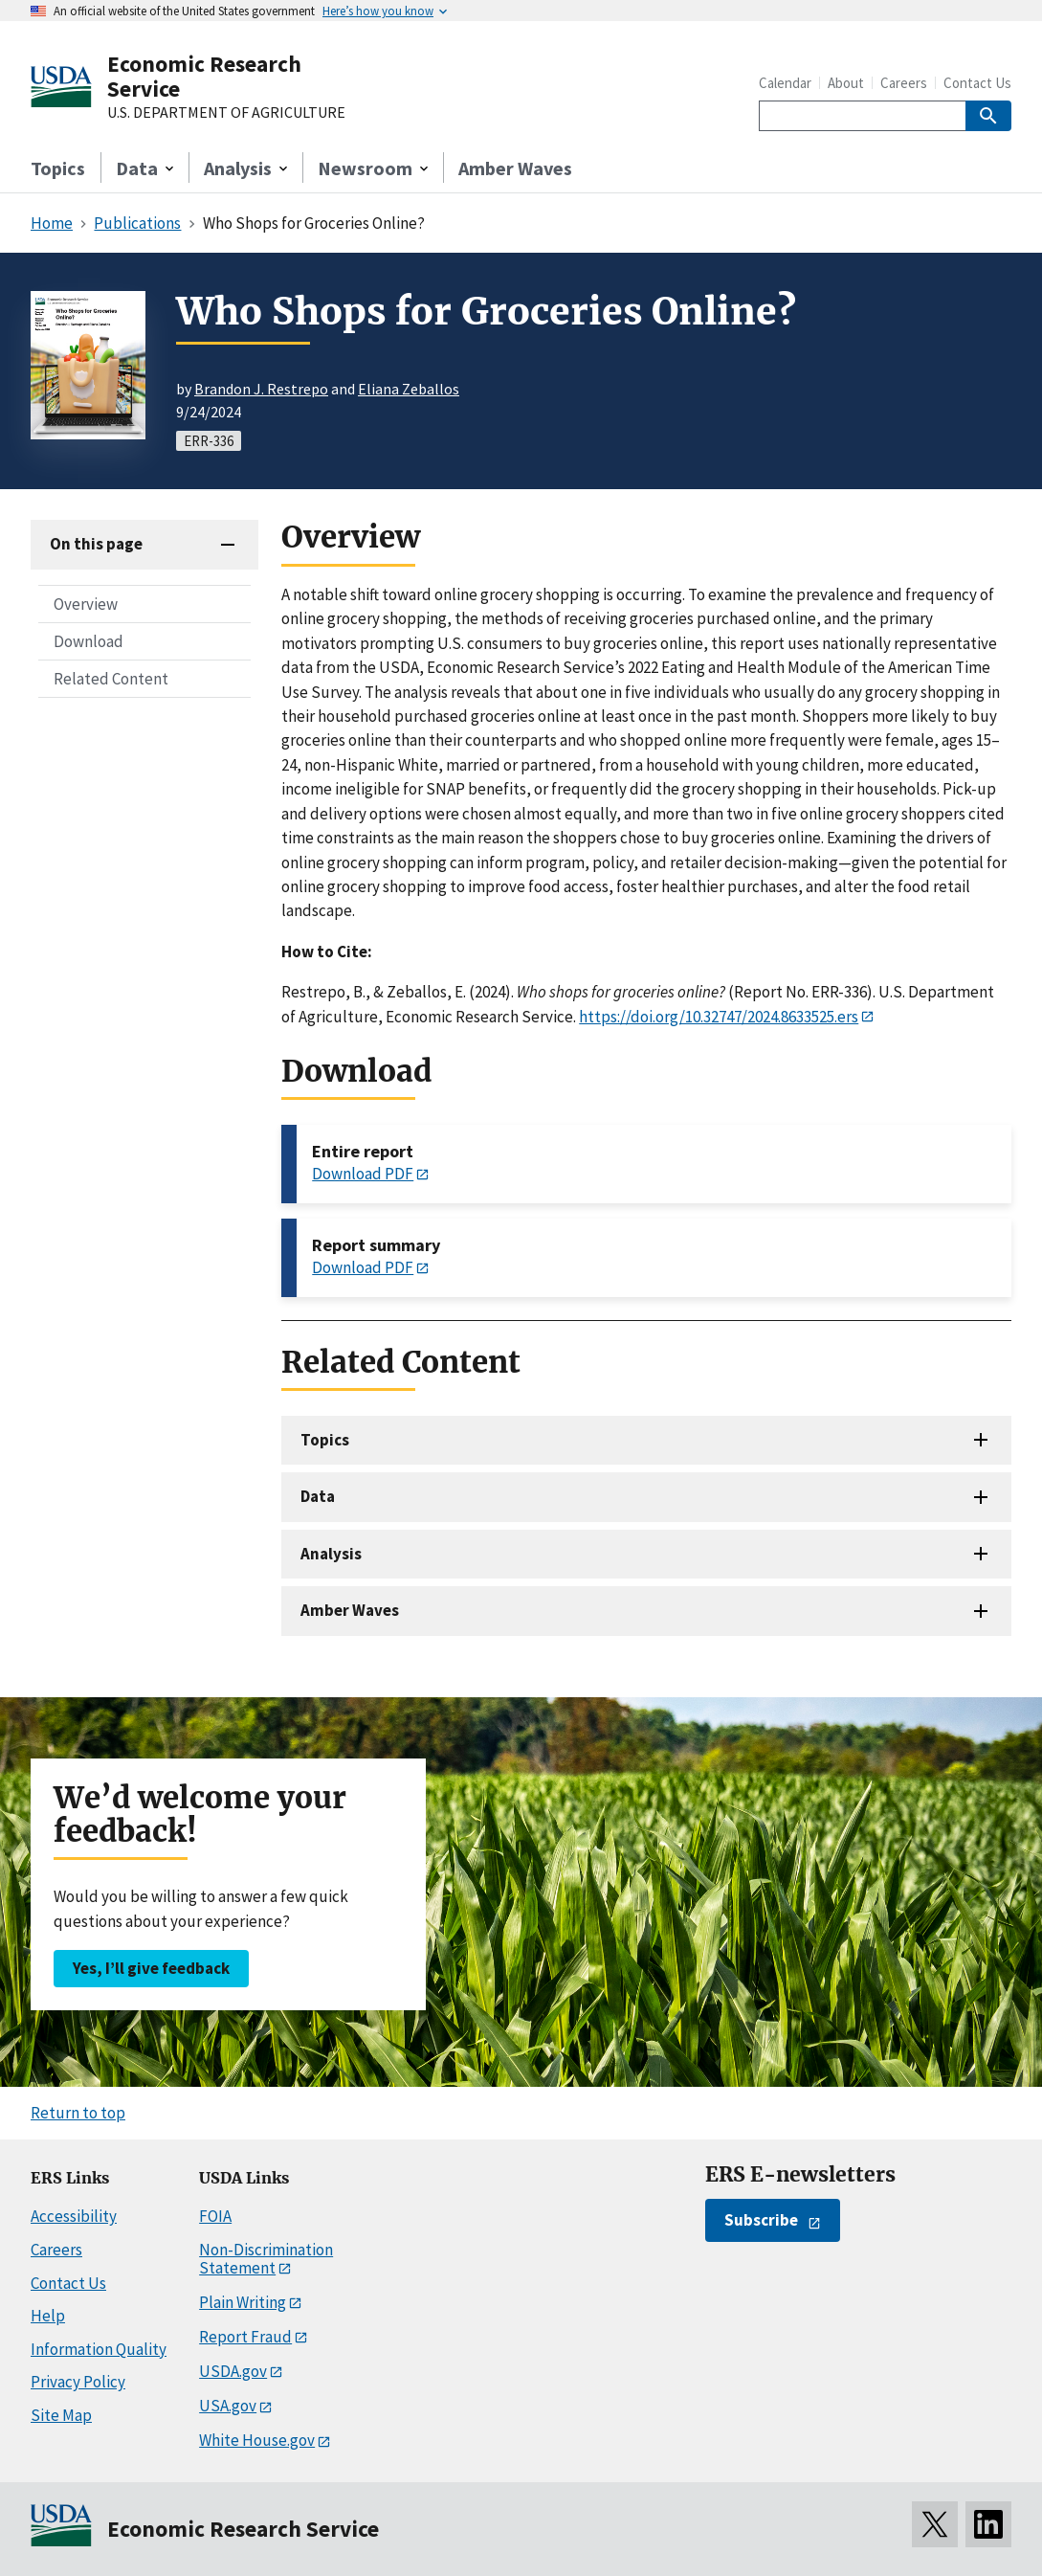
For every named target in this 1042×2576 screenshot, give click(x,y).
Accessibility (74, 2216)
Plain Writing (242, 2302)
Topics (58, 168)
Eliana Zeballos (408, 388)
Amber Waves (515, 168)
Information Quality (98, 2349)
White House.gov (257, 2440)
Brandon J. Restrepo (261, 388)
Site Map (61, 2415)
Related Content (111, 678)
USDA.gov (233, 2371)
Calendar (785, 83)
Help (48, 2315)
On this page (96, 543)
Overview (86, 604)
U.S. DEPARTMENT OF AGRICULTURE (226, 113)
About (846, 83)
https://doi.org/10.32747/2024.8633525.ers (718, 1016)
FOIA (215, 2216)
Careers (903, 83)
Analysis (331, 1553)
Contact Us (977, 83)
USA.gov (227, 2405)
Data (317, 1496)
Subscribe (761, 2219)
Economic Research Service (204, 76)
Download (88, 641)
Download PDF (362, 1173)
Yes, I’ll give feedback (151, 1968)
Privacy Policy (78, 2381)
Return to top (78, 2112)
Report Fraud (245, 2336)
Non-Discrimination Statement (266, 2258)
